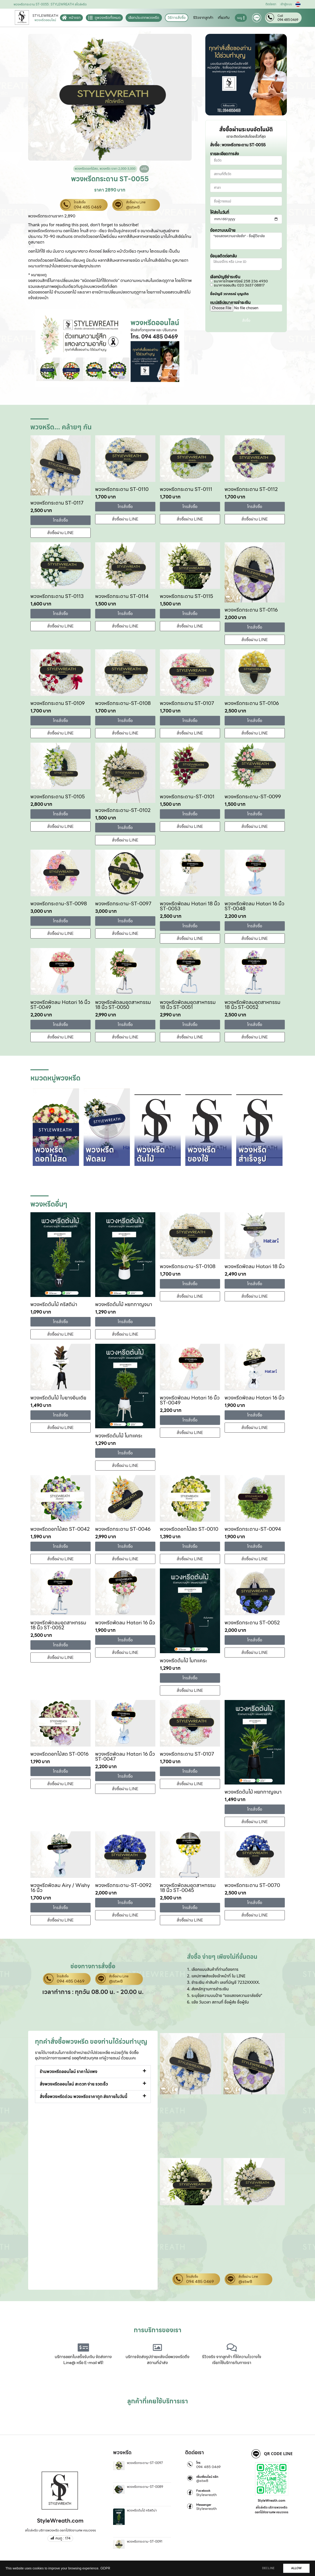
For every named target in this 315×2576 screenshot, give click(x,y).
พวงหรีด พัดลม (100, 1154)
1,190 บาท (40, 1761)
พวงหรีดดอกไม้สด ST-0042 (60, 1529)
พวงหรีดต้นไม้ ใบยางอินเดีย (58, 1398)
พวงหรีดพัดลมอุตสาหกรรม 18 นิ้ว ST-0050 (123, 1004)
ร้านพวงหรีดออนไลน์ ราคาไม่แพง (68, 2071)
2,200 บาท (235, 916)
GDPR (105, 2568)
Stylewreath (206, 2495)
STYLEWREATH (45, 15)
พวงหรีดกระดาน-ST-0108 (123, 703)
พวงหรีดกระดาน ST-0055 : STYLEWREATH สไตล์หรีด (50, 4)
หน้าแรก (75, 17)
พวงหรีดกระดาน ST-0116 (251, 610)
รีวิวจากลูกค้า (203, 17)
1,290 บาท (105, 1312)
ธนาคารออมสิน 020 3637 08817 (239, 285)
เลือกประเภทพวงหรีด (143, 17)
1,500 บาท (105, 603)
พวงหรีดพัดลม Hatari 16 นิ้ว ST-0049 (60, 1004)
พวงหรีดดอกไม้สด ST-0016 (59, 1754)
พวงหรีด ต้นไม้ (151, 1154)
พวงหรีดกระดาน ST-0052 (252, 1623)
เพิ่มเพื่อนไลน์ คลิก (207, 2477)
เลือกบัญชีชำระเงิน (225, 277)
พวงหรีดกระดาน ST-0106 (252, 703)
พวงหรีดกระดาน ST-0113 (57, 596)
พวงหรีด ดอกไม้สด (51, 1154)
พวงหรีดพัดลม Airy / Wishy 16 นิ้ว (60, 1887)
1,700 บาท (105, 496)
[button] (93, 2072)
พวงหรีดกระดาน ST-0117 (57, 503)
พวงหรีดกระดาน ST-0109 (57, 703)
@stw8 (133, 207)
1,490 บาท (40, 1405)
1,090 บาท (40, 1312)
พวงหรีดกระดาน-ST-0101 (187, 797)
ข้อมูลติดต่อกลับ (223, 256)
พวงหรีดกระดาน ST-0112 (251, 489)
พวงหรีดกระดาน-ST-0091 (144, 2541)
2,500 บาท (41, 510)
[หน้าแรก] (64, 17)
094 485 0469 (288, 19)
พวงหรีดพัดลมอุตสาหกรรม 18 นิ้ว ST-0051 (188, 1004)
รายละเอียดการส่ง (224, 154)
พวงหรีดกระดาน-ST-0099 (253, 797)
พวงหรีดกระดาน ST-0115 (186, 596)
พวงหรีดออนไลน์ (45, 20)
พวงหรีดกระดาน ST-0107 (187, 703)
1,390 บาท (170, 1536)
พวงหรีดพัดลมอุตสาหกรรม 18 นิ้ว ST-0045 (188, 1887)
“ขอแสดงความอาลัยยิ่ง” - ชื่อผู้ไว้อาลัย (246, 240)
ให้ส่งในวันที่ (219, 212)
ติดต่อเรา (270, 4)
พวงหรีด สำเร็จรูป (252, 1154)
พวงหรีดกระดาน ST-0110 (122, 489)
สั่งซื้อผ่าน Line (136, 202)
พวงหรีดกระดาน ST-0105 (57, 797)
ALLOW (296, 2568)
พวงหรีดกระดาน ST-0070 (252, 1885)
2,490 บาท (235, 1274)
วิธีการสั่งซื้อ (177, 17)
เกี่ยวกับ (224, 17)
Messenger (203, 2505)
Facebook (203, 2491)
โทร (198, 2463)
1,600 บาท (40, 603)
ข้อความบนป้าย (222, 230)
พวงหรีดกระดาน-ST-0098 (58, 904)
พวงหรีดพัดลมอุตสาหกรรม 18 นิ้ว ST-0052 (252, 1004)
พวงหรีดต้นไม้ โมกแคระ (118, 1436)
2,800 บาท (41, 804)
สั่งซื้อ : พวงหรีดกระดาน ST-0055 (237, 145)
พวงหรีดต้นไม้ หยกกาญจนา (123, 1304)
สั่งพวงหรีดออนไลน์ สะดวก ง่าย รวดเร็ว (74, 2084)
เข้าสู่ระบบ (286, 4)
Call (280, 16)
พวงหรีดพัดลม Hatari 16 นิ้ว (254, 1398)
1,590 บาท (40, 1536)
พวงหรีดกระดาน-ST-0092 (123, 1885)
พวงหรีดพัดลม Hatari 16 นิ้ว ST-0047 (125, 1756)
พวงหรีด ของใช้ (202, 1154)
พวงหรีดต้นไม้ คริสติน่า (53, 1304)
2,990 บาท (105, 1014)
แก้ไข (144, 168)
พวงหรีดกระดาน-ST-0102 (123, 810)
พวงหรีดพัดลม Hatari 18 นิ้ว (255, 1266)
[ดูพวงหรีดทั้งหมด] (90, 17)
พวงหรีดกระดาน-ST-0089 (145, 2486)
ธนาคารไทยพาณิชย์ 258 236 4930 (241, 281)
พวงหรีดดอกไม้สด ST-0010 (189, 1529)
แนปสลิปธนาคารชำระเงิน (230, 303)
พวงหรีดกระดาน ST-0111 (186, 489)
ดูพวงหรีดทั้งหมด (108, 17)
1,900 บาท (235, 1405)
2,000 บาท (235, 617)
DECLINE (268, 2568)
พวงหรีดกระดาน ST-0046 (123, 1529)
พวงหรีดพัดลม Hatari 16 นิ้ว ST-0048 (254, 906)
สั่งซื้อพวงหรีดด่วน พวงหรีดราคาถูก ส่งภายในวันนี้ (83, 2096)
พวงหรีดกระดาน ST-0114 (122, 596)
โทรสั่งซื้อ (80, 202)
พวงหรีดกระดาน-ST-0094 (253, 1529)
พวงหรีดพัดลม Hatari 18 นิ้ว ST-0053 (190, 906)
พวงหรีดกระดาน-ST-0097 (123, 904)
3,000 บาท (41, 911)
